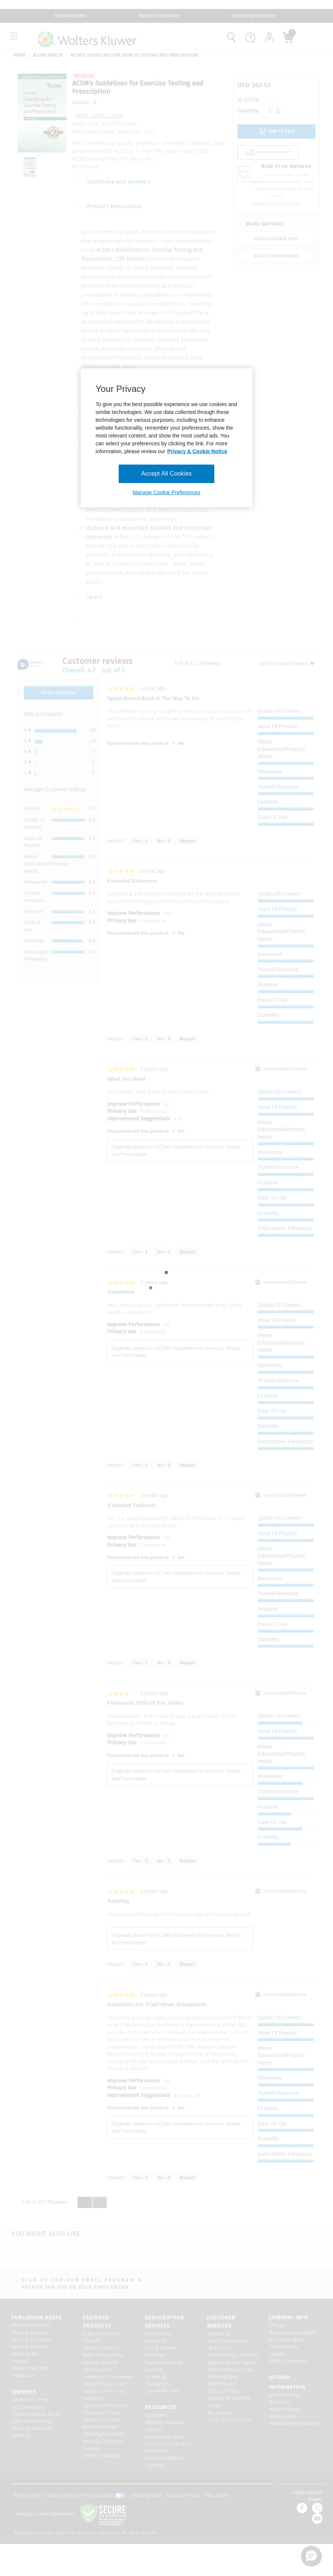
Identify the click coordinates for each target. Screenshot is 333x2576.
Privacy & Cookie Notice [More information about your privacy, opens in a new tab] (197, 451)
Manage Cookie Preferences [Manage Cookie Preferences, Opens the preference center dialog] (166, 492)
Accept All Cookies (166, 473)
